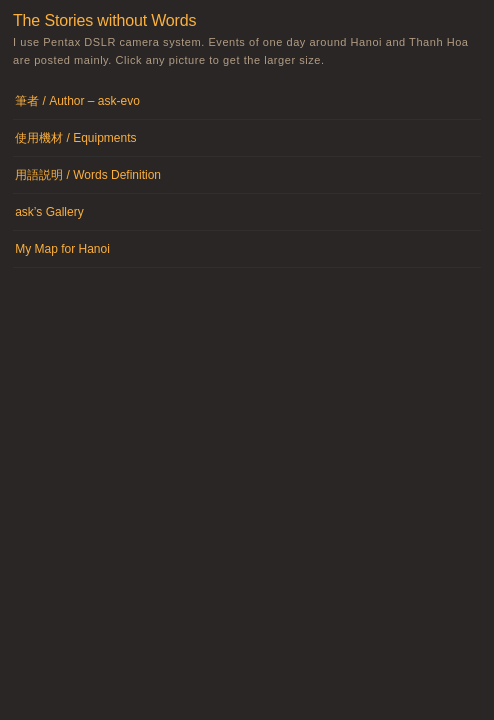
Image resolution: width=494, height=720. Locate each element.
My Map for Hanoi (62, 249)
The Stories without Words (104, 20)
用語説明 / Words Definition (88, 175)
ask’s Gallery (49, 212)
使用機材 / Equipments (75, 138)
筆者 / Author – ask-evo (77, 101)
